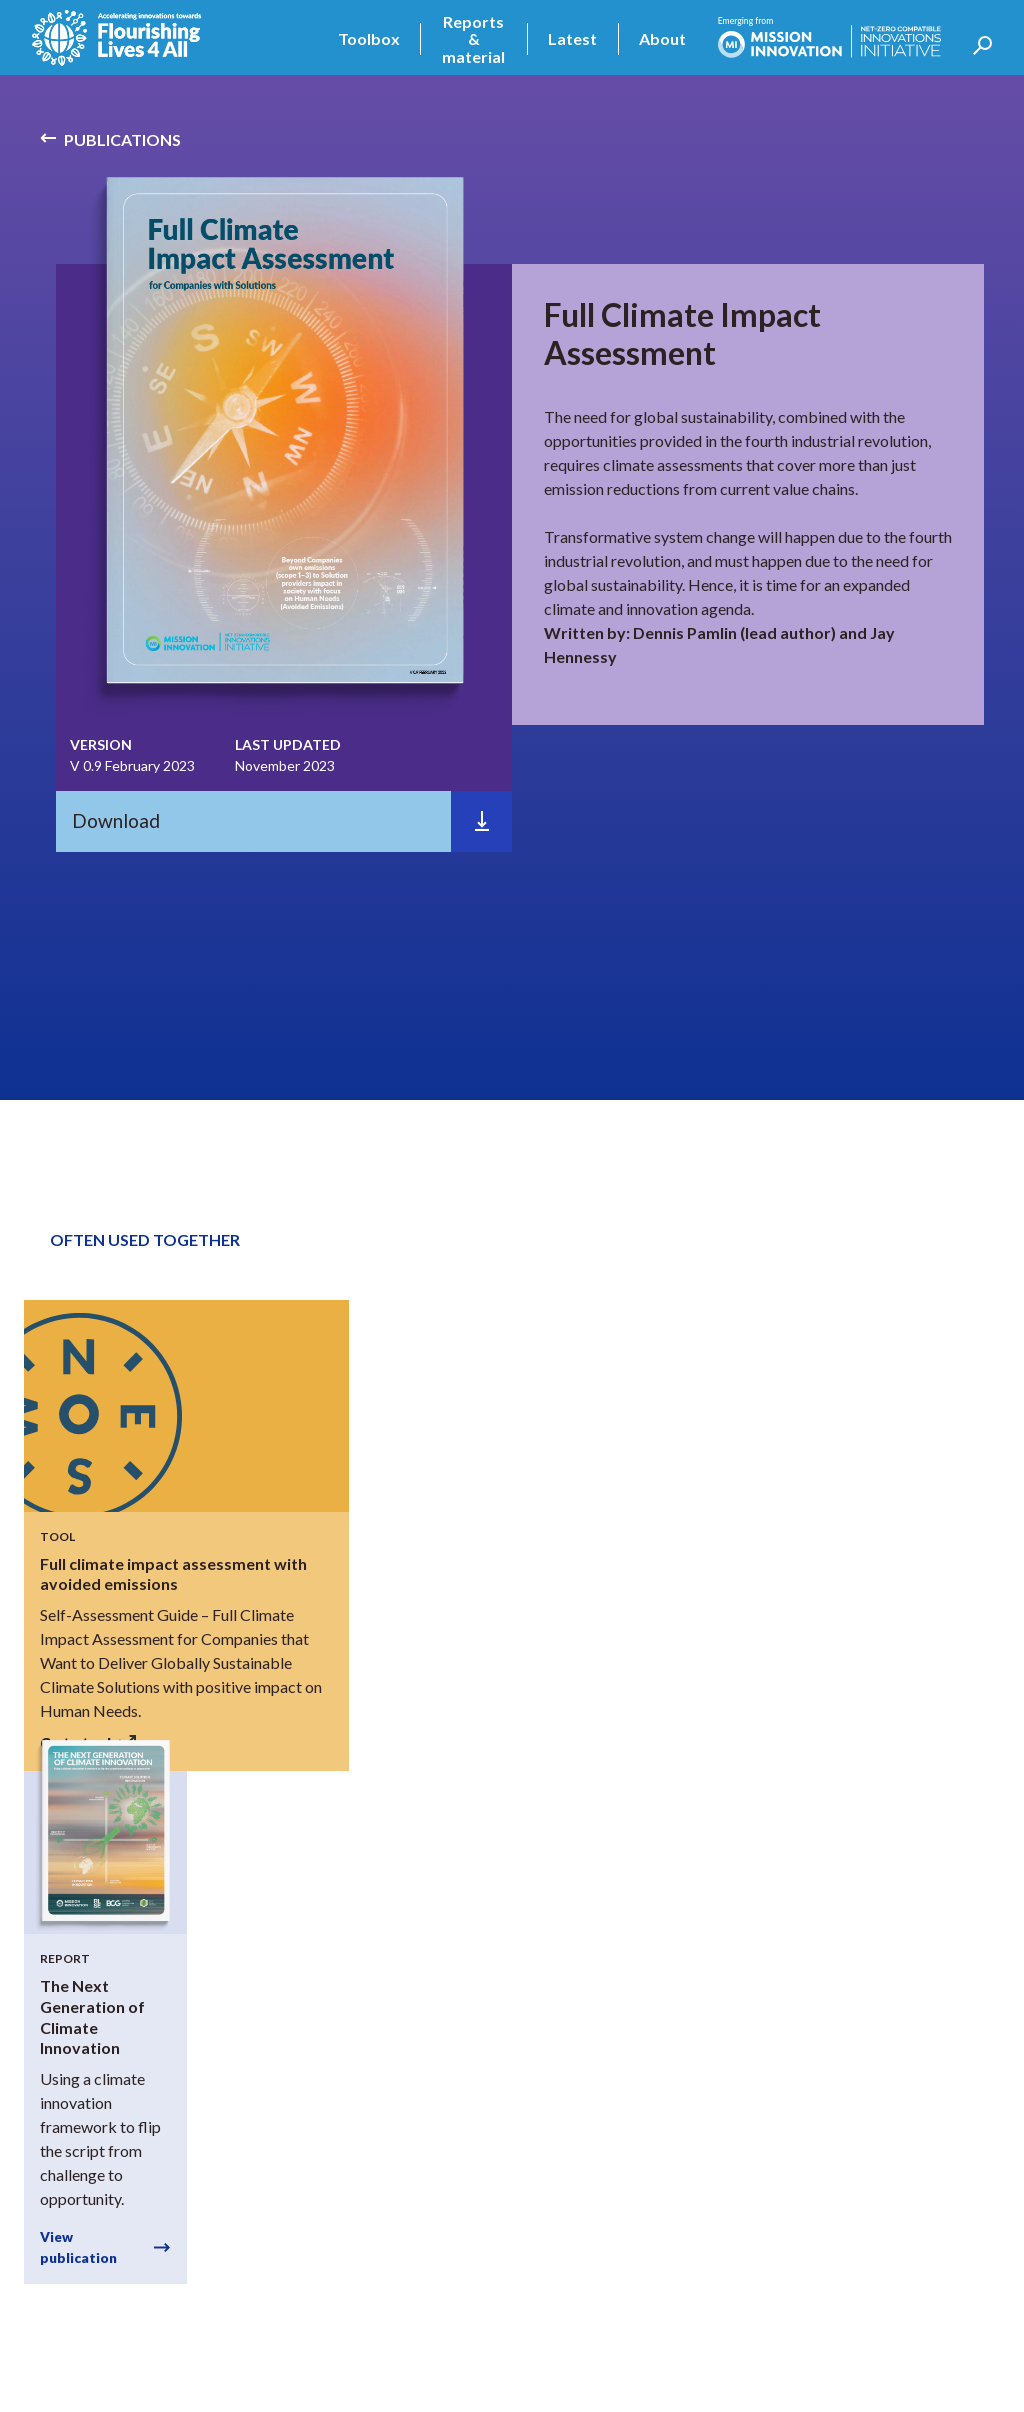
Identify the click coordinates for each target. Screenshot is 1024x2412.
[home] (116, 38)
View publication (78, 2247)
